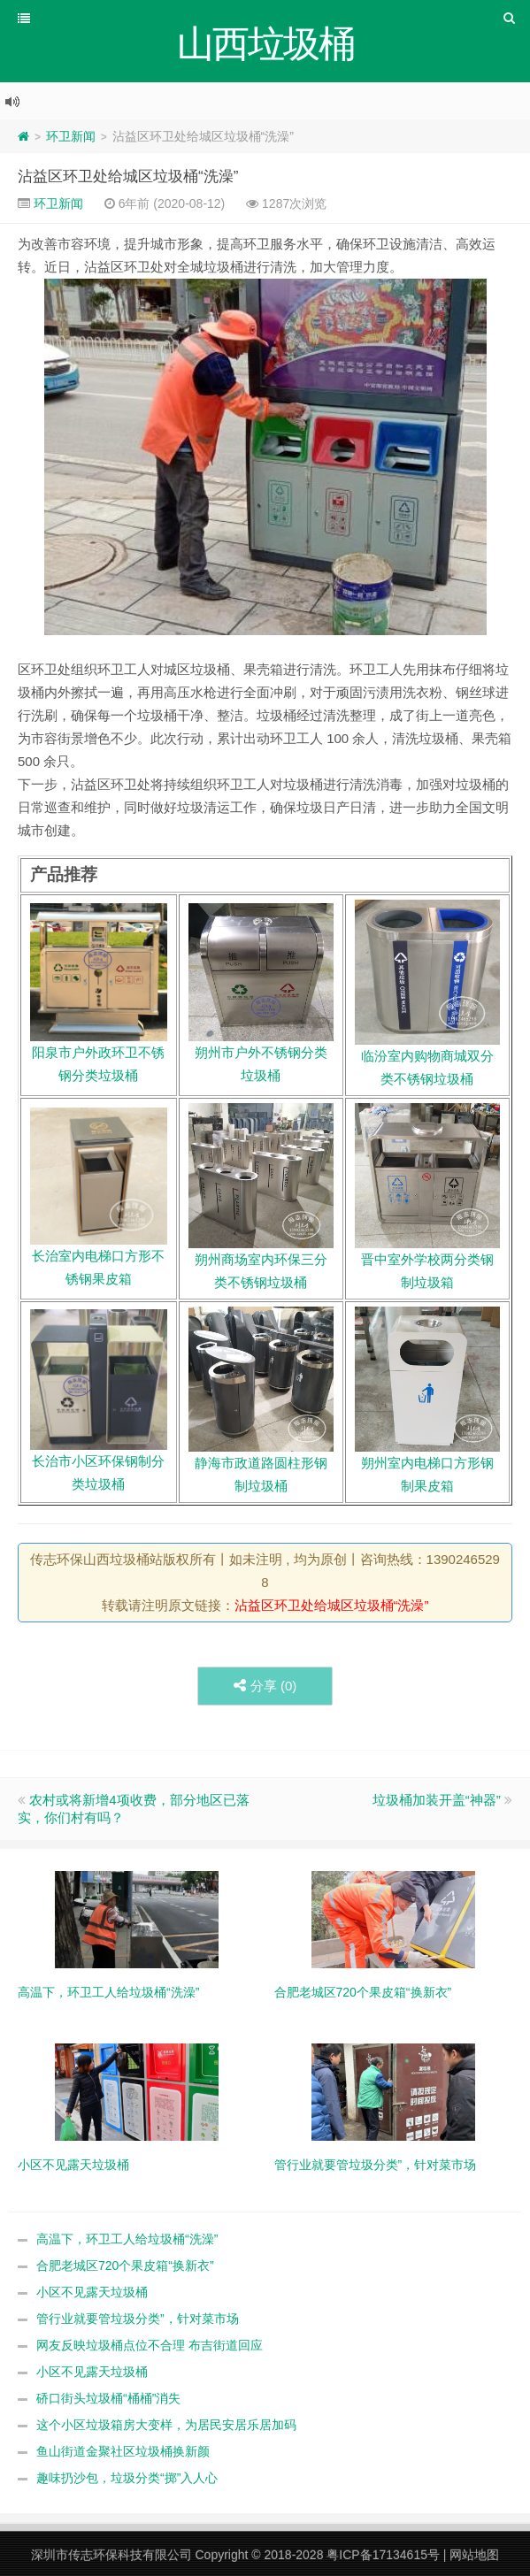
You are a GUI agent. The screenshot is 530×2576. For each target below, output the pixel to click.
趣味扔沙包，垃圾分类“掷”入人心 (127, 2478)
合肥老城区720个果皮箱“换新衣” (125, 2265)
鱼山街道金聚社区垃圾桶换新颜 (123, 2451)
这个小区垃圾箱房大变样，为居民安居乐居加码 (166, 2425)
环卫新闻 (71, 136)
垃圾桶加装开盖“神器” (437, 1799)
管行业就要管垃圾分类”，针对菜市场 (137, 2319)
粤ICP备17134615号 (383, 2555)
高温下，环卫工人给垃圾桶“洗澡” (127, 2239)
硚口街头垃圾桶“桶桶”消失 (108, 2398)
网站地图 (474, 2555)
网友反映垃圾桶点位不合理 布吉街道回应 (149, 2345)
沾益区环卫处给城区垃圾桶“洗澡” (128, 176)
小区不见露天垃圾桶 (92, 2292)
